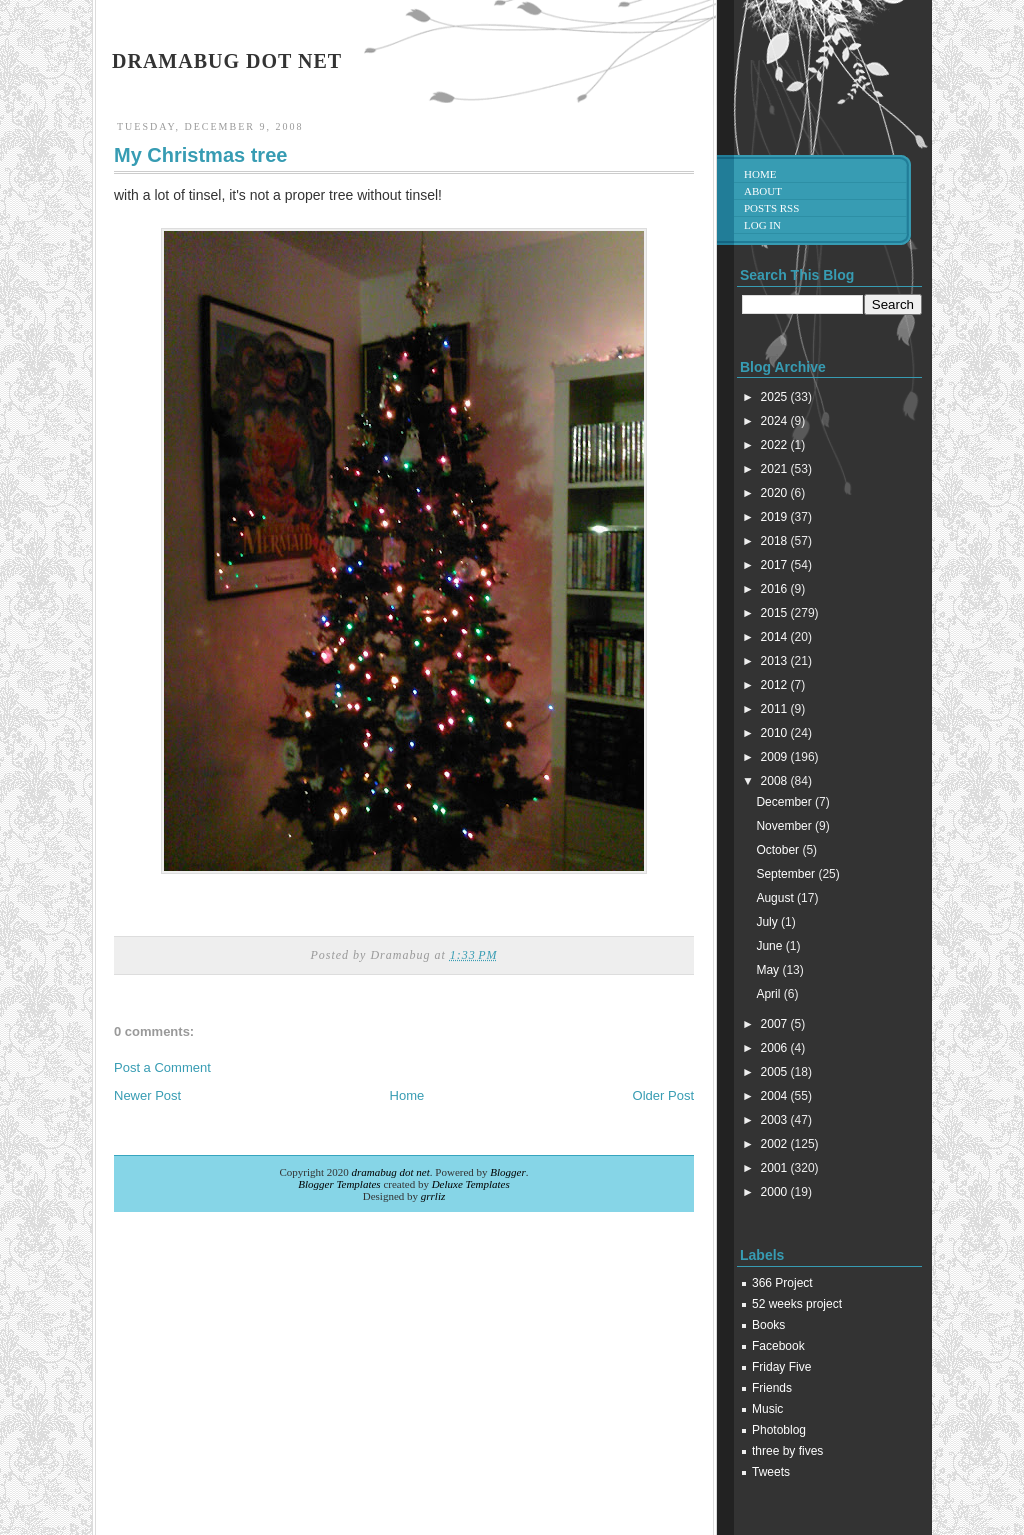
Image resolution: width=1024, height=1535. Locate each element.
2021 (776, 469)
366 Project (782, 1283)
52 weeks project (797, 1304)
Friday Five (781, 1367)
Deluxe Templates (471, 1184)
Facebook (778, 1346)
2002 (776, 1144)
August (776, 898)
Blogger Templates (339, 1184)
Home (407, 1095)
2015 (776, 613)
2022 (776, 445)
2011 (776, 709)
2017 (776, 565)
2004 (776, 1096)
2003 (776, 1120)
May (769, 970)
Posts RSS (771, 208)
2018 (776, 541)
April (769, 994)
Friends (772, 1388)
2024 (776, 421)
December (785, 802)
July (768, 922)
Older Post (663, 1095)
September (787, 874)
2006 (776, 1048)
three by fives (787, 1451)
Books (768, 1325)
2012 (776, 685)
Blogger (507, 1172)
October (779, 850)
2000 (776, 1192)
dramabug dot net (227, 61)
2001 (776, 1168)
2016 (776, 589)
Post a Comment (162, 1067)
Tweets (771, 1472)
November (785, 826)
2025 (776, 397)
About (763, 191)
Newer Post (147, 1095)
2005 (776, 1072)
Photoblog (779, 1430)
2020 (776, 493)
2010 (776, 733)
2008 (776, 781)
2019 (776, 517)
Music (767, 1409)
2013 (776, 661)
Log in (762, 225)
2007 (776, 1024)
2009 (776, 757)
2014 (776, 637)
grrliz (433, 1196)
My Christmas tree (200, 155)
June (770, 946)
